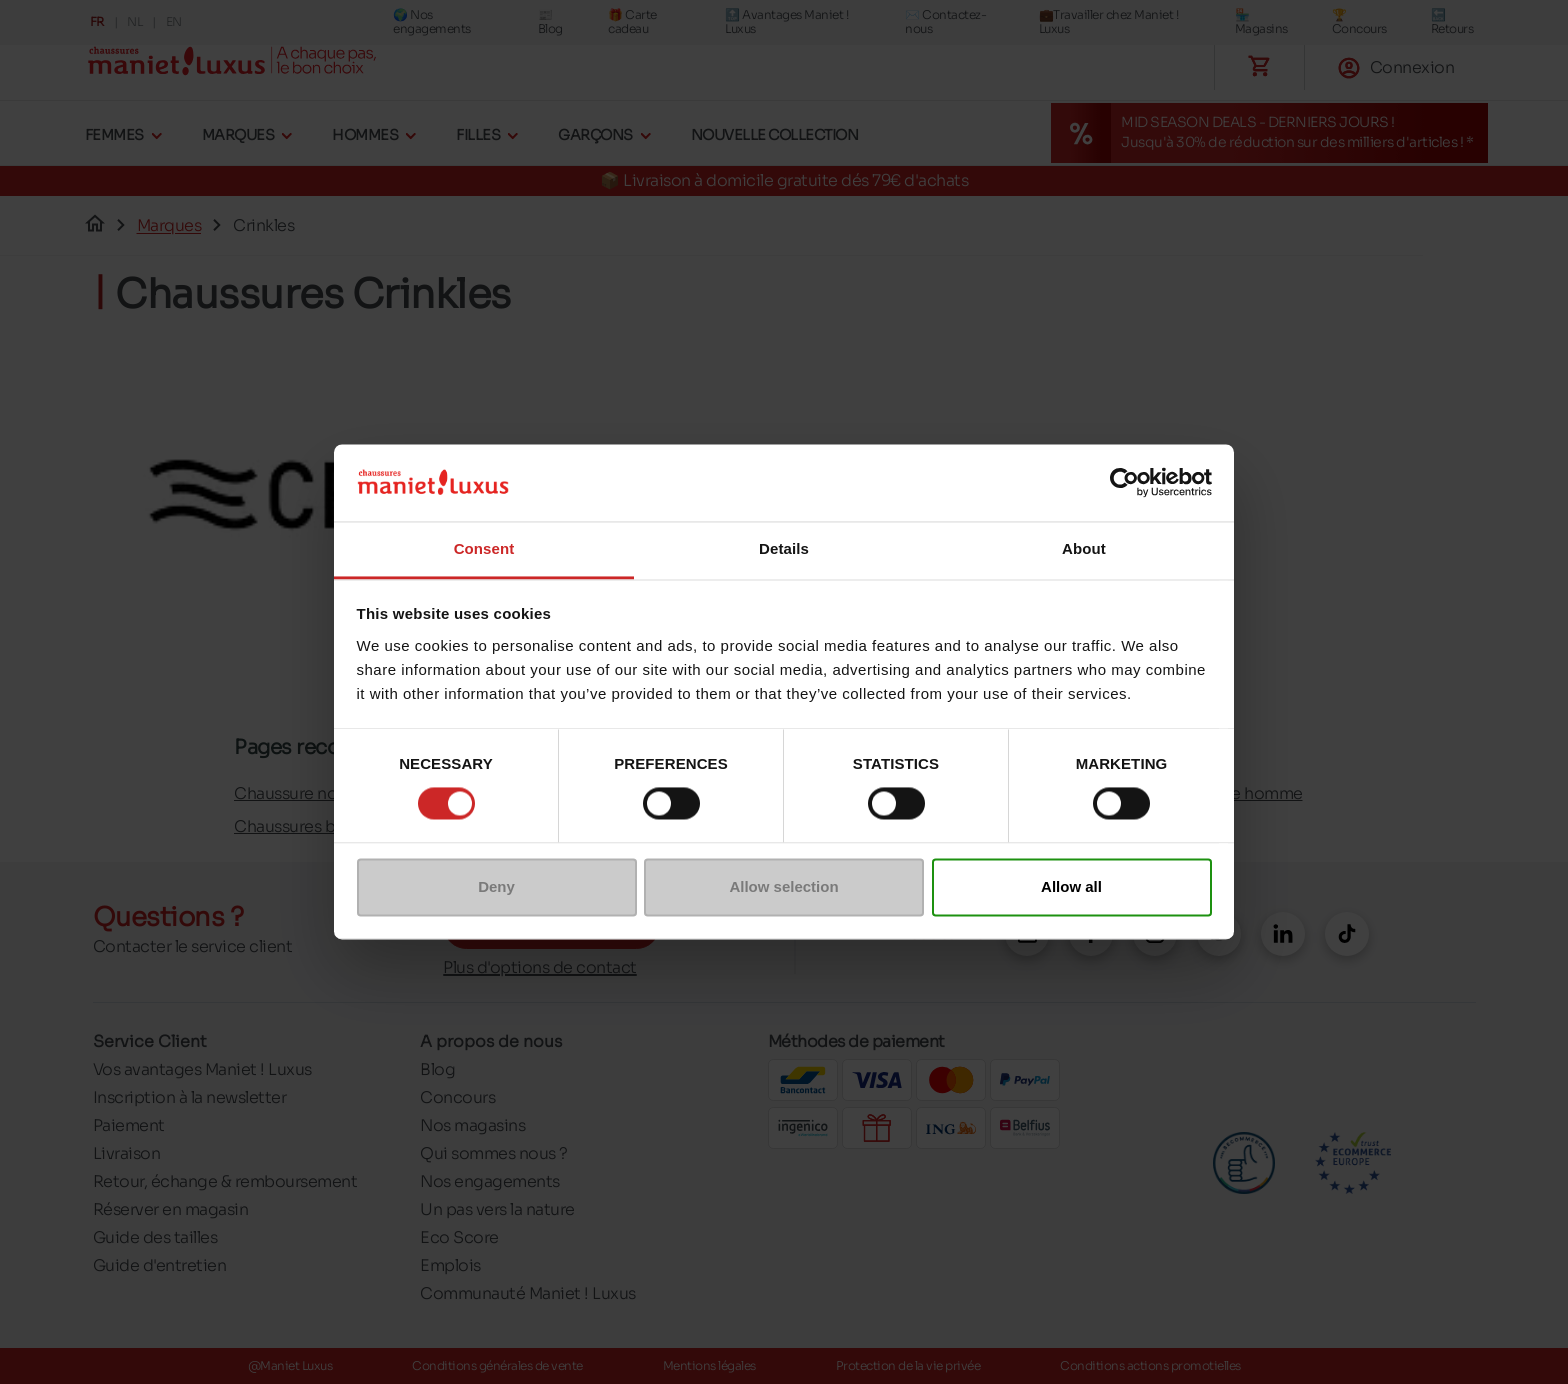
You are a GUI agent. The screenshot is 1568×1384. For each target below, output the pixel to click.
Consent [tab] (484, 548)
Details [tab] (784, 548)
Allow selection (783, 886)
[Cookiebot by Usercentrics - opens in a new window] (1124, 483)
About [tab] (1084, 548)
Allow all (1071, 886)
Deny (496, 886)
